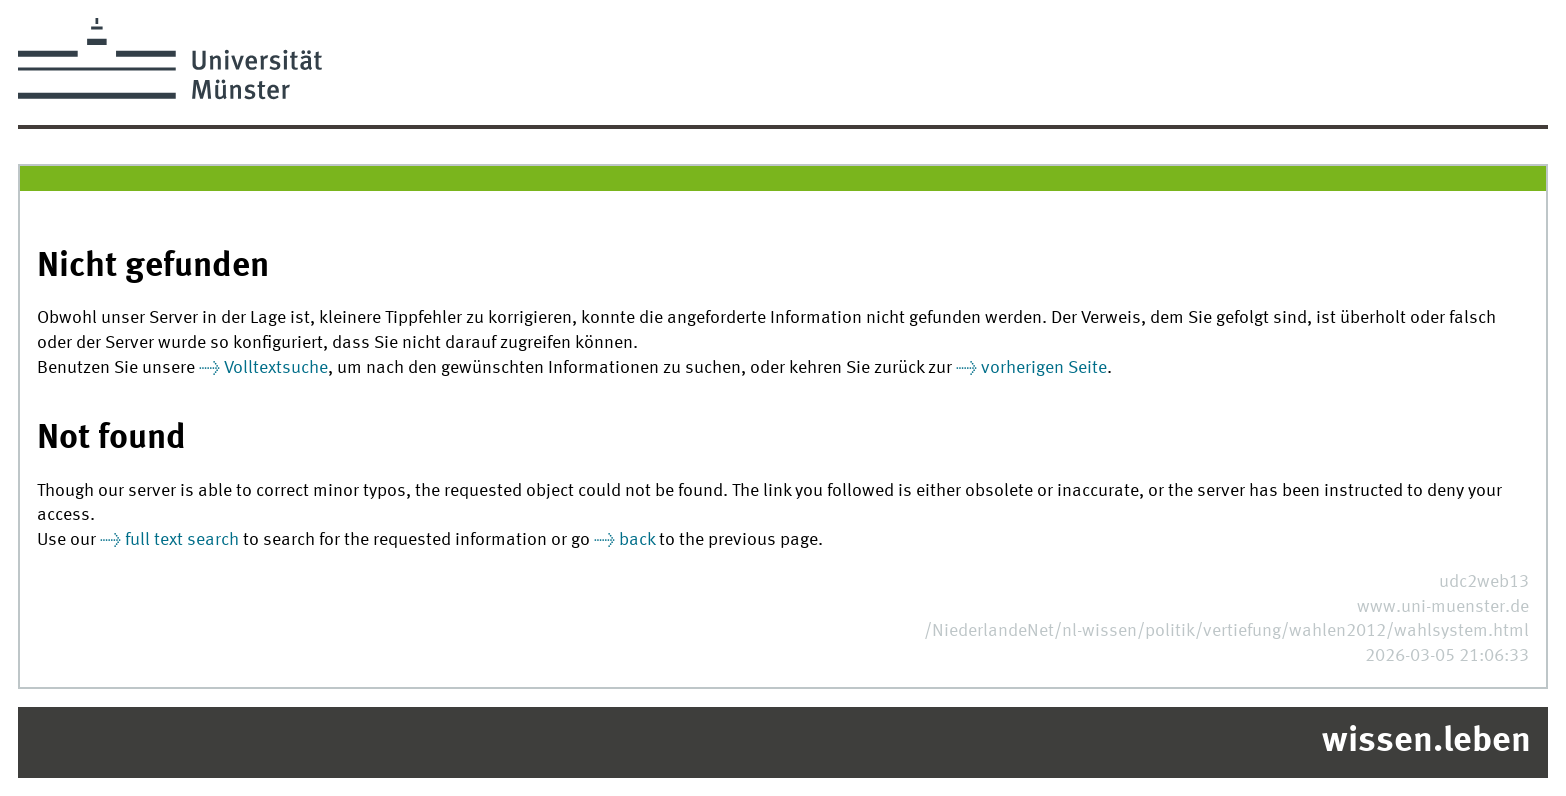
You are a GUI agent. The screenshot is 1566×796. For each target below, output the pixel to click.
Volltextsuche (276, 368)
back (637, 540)
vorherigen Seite (1044, 368)
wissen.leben (1426, 742)
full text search (182, 540)
